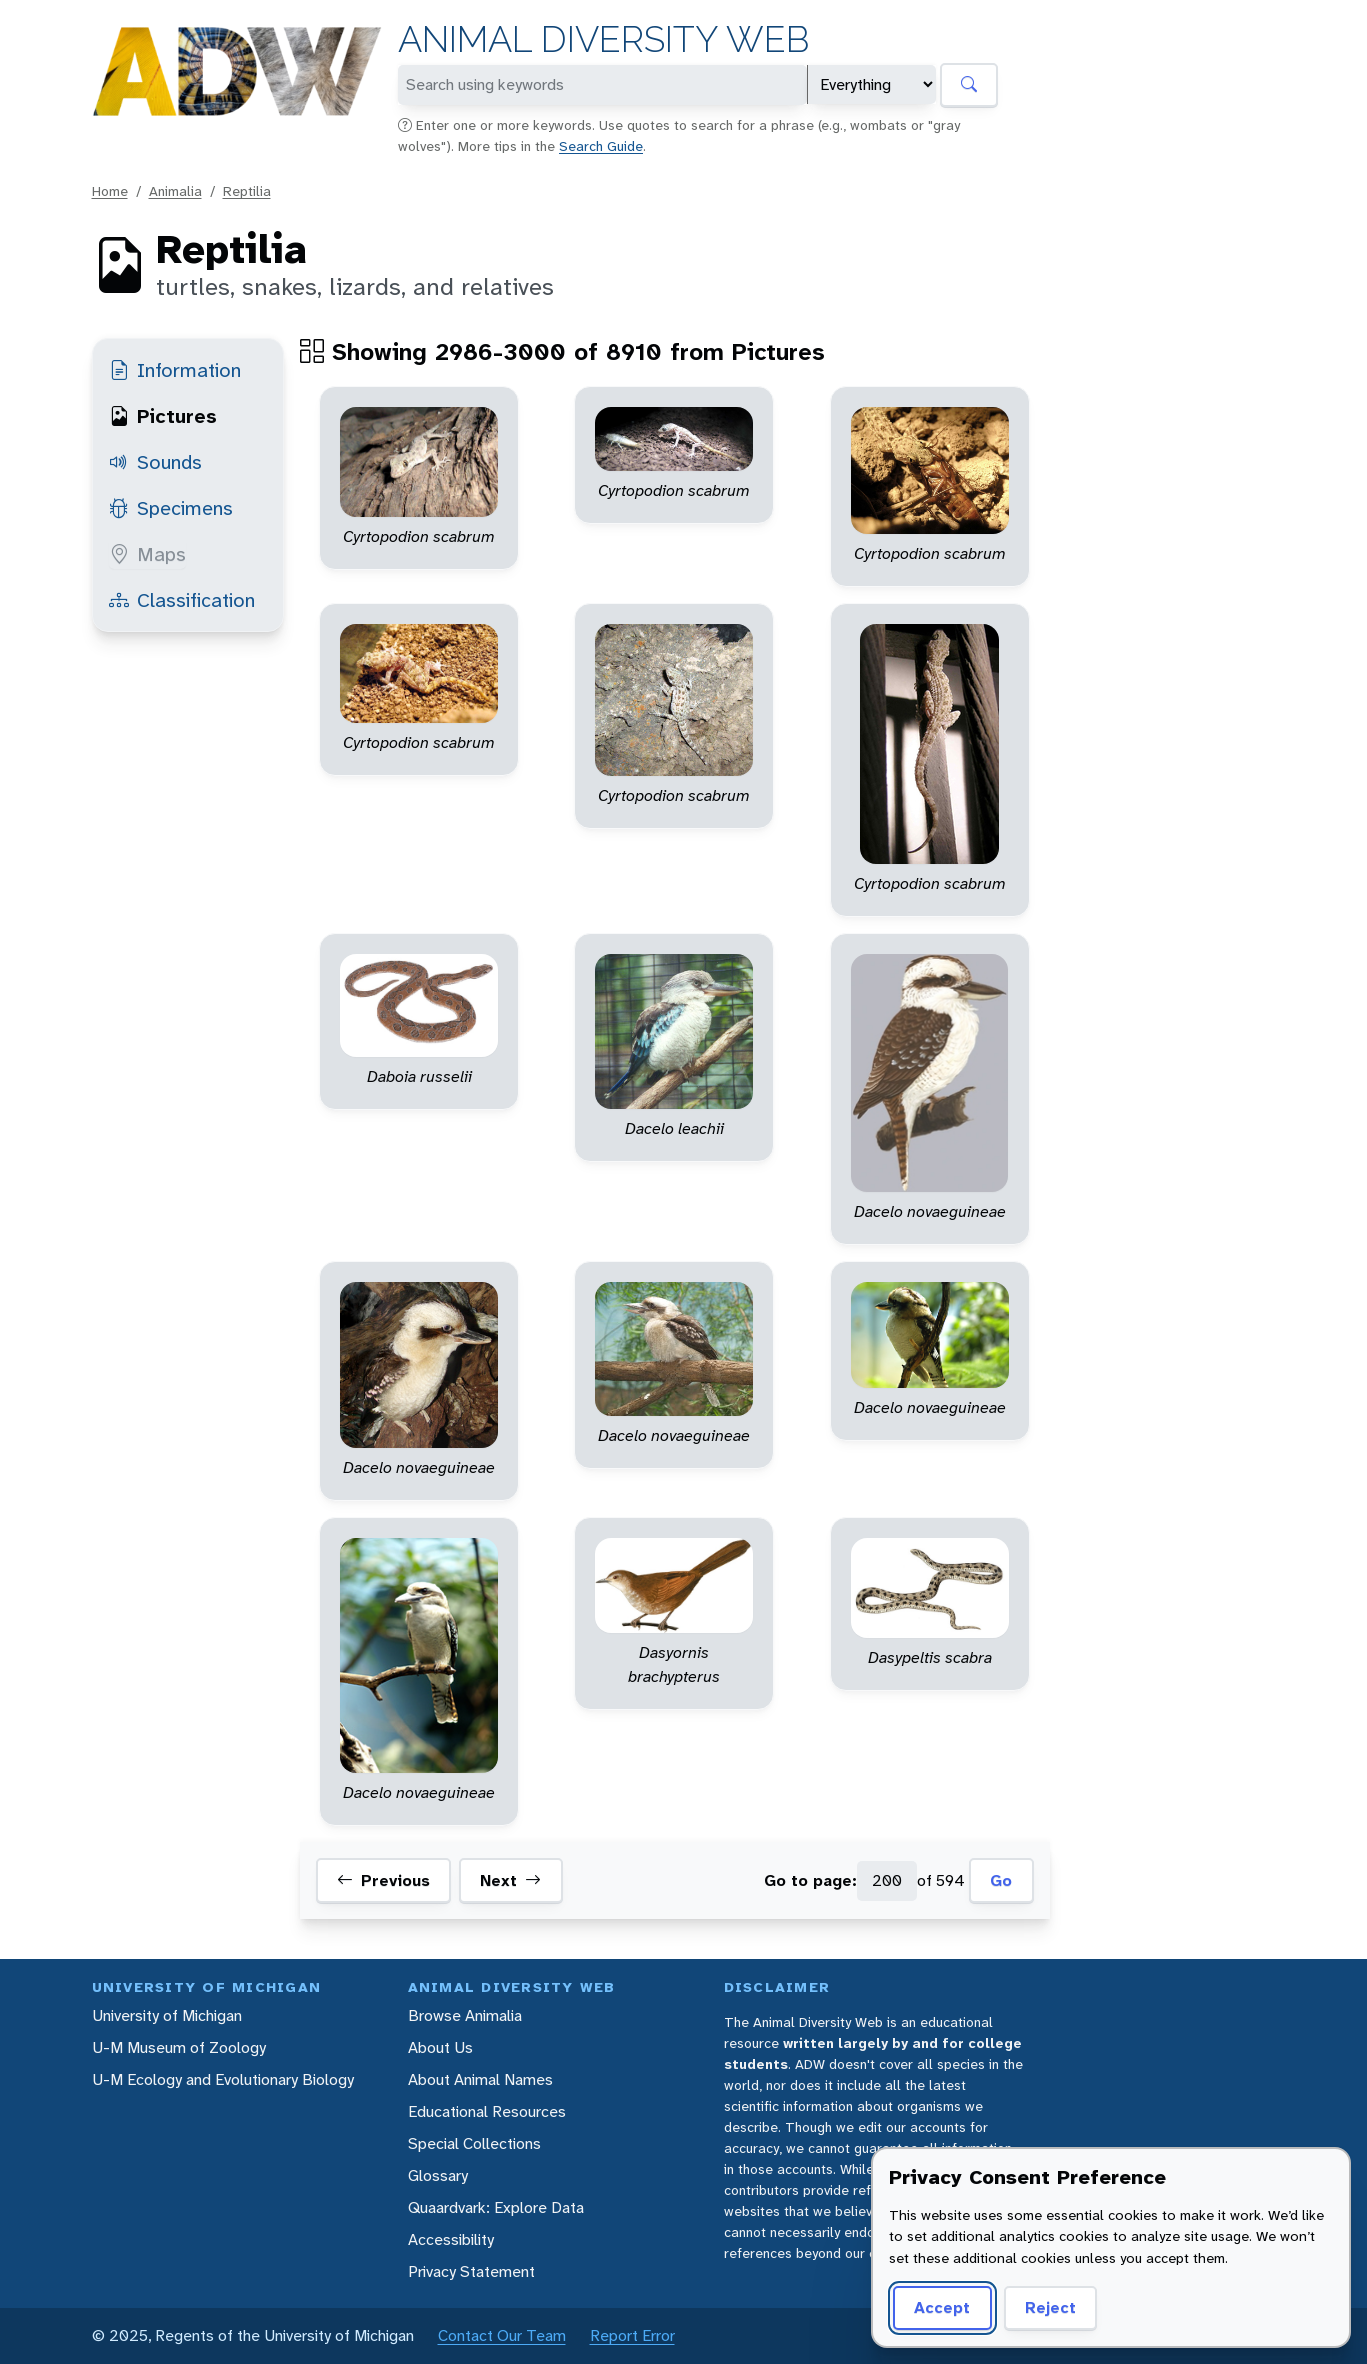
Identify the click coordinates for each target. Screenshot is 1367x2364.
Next (510, 1881)
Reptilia (247, 191)
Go (1001, 1880)
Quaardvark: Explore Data (496, 2207)
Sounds (155, 462)
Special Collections (474, 2143)
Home (110, 191)
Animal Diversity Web (603, 39)
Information (175, 370)
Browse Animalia (465, 2015)
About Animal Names (480, 2079)
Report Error (632, 2335)
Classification (182, 600)
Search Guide (601, 146)
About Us (440, 2047)
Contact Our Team (502, 2335)
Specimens (171, 508)
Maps (147, 554)
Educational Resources (487, 2111)
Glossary (438, 2175)
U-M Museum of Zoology (179, 2047)
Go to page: (810, 1880)
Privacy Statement (471, 2271)
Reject (1050, 2307)
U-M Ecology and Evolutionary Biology (223, 2079)
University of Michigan (167, 2015)
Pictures (163, 416)
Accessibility (451, 2239)
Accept (942, 2307)
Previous (383, 1881)
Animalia (175, 191)
